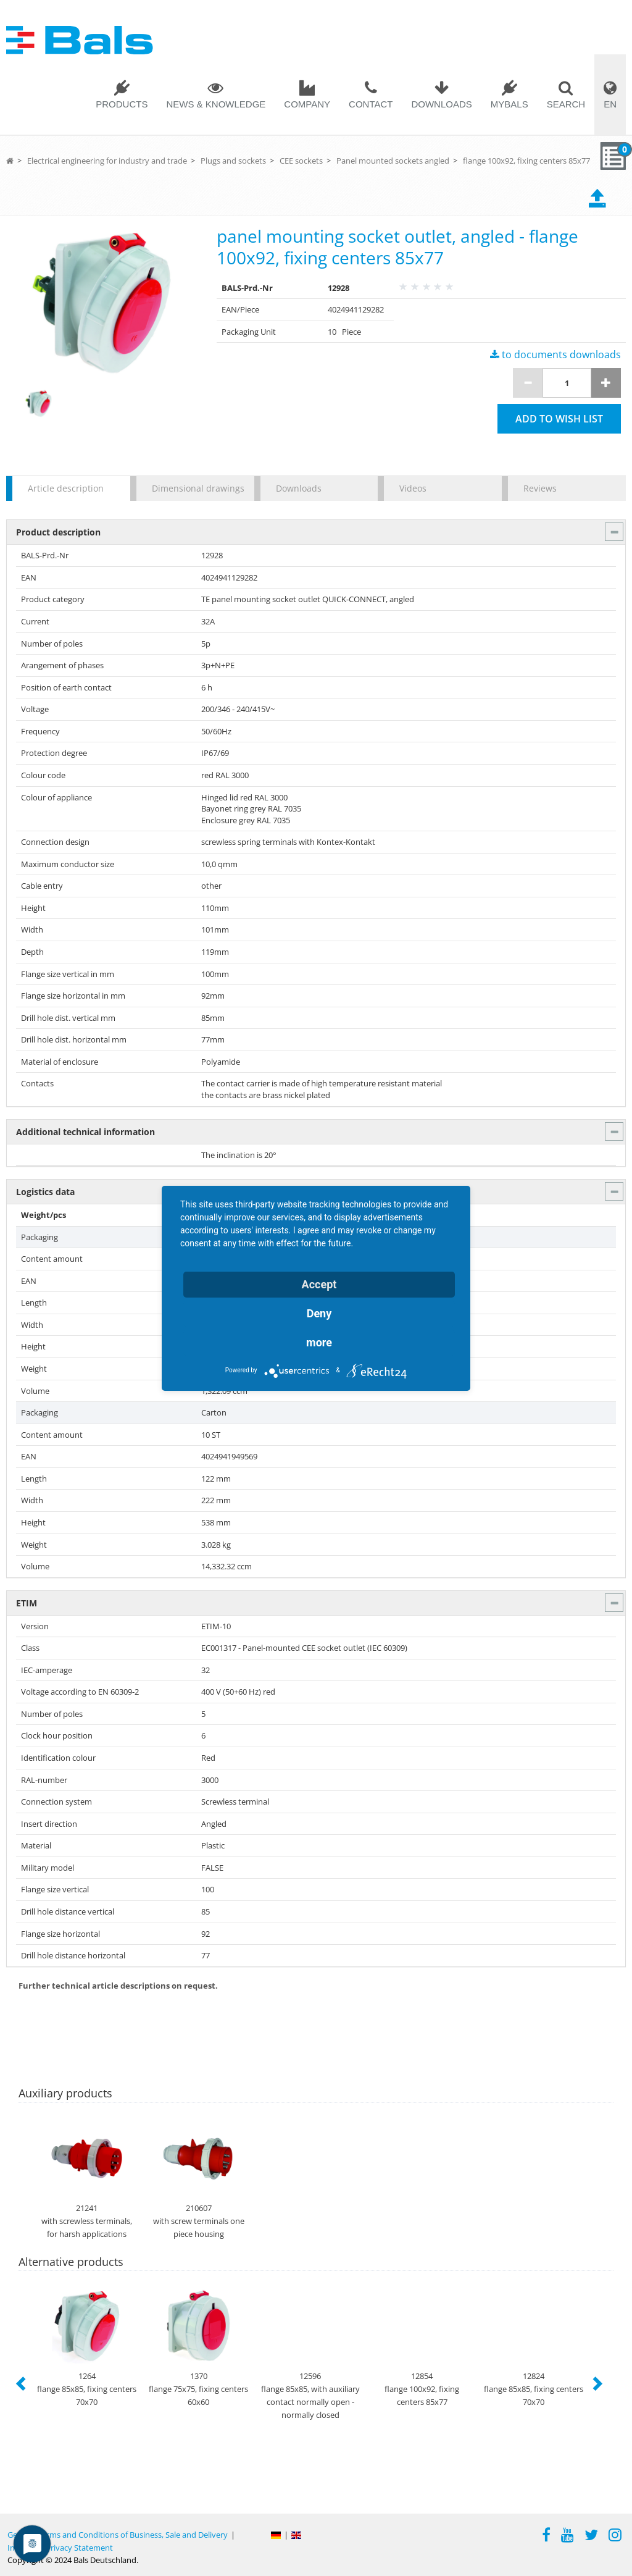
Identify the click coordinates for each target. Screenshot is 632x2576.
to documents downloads (555, 354)
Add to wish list (559, 419)
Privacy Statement (79, 2547)
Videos (412, 488)
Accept (319, 1284)
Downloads (441, 104)
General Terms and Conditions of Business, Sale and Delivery (117, 2534)
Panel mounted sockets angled (392, 160)
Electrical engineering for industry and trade (107, 160)
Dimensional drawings (197, 488)
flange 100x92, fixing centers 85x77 (526, 160)
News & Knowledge (215, 104)
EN (610, 104)
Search (566, 104)
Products (122, 104)
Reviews (540, 488)
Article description (66, 488)
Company (307, 104)
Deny (319, 1313)
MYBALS (509, 104)
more (319, 1342)
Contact (371, 104)
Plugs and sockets (233, 160)
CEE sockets (301, 160)
